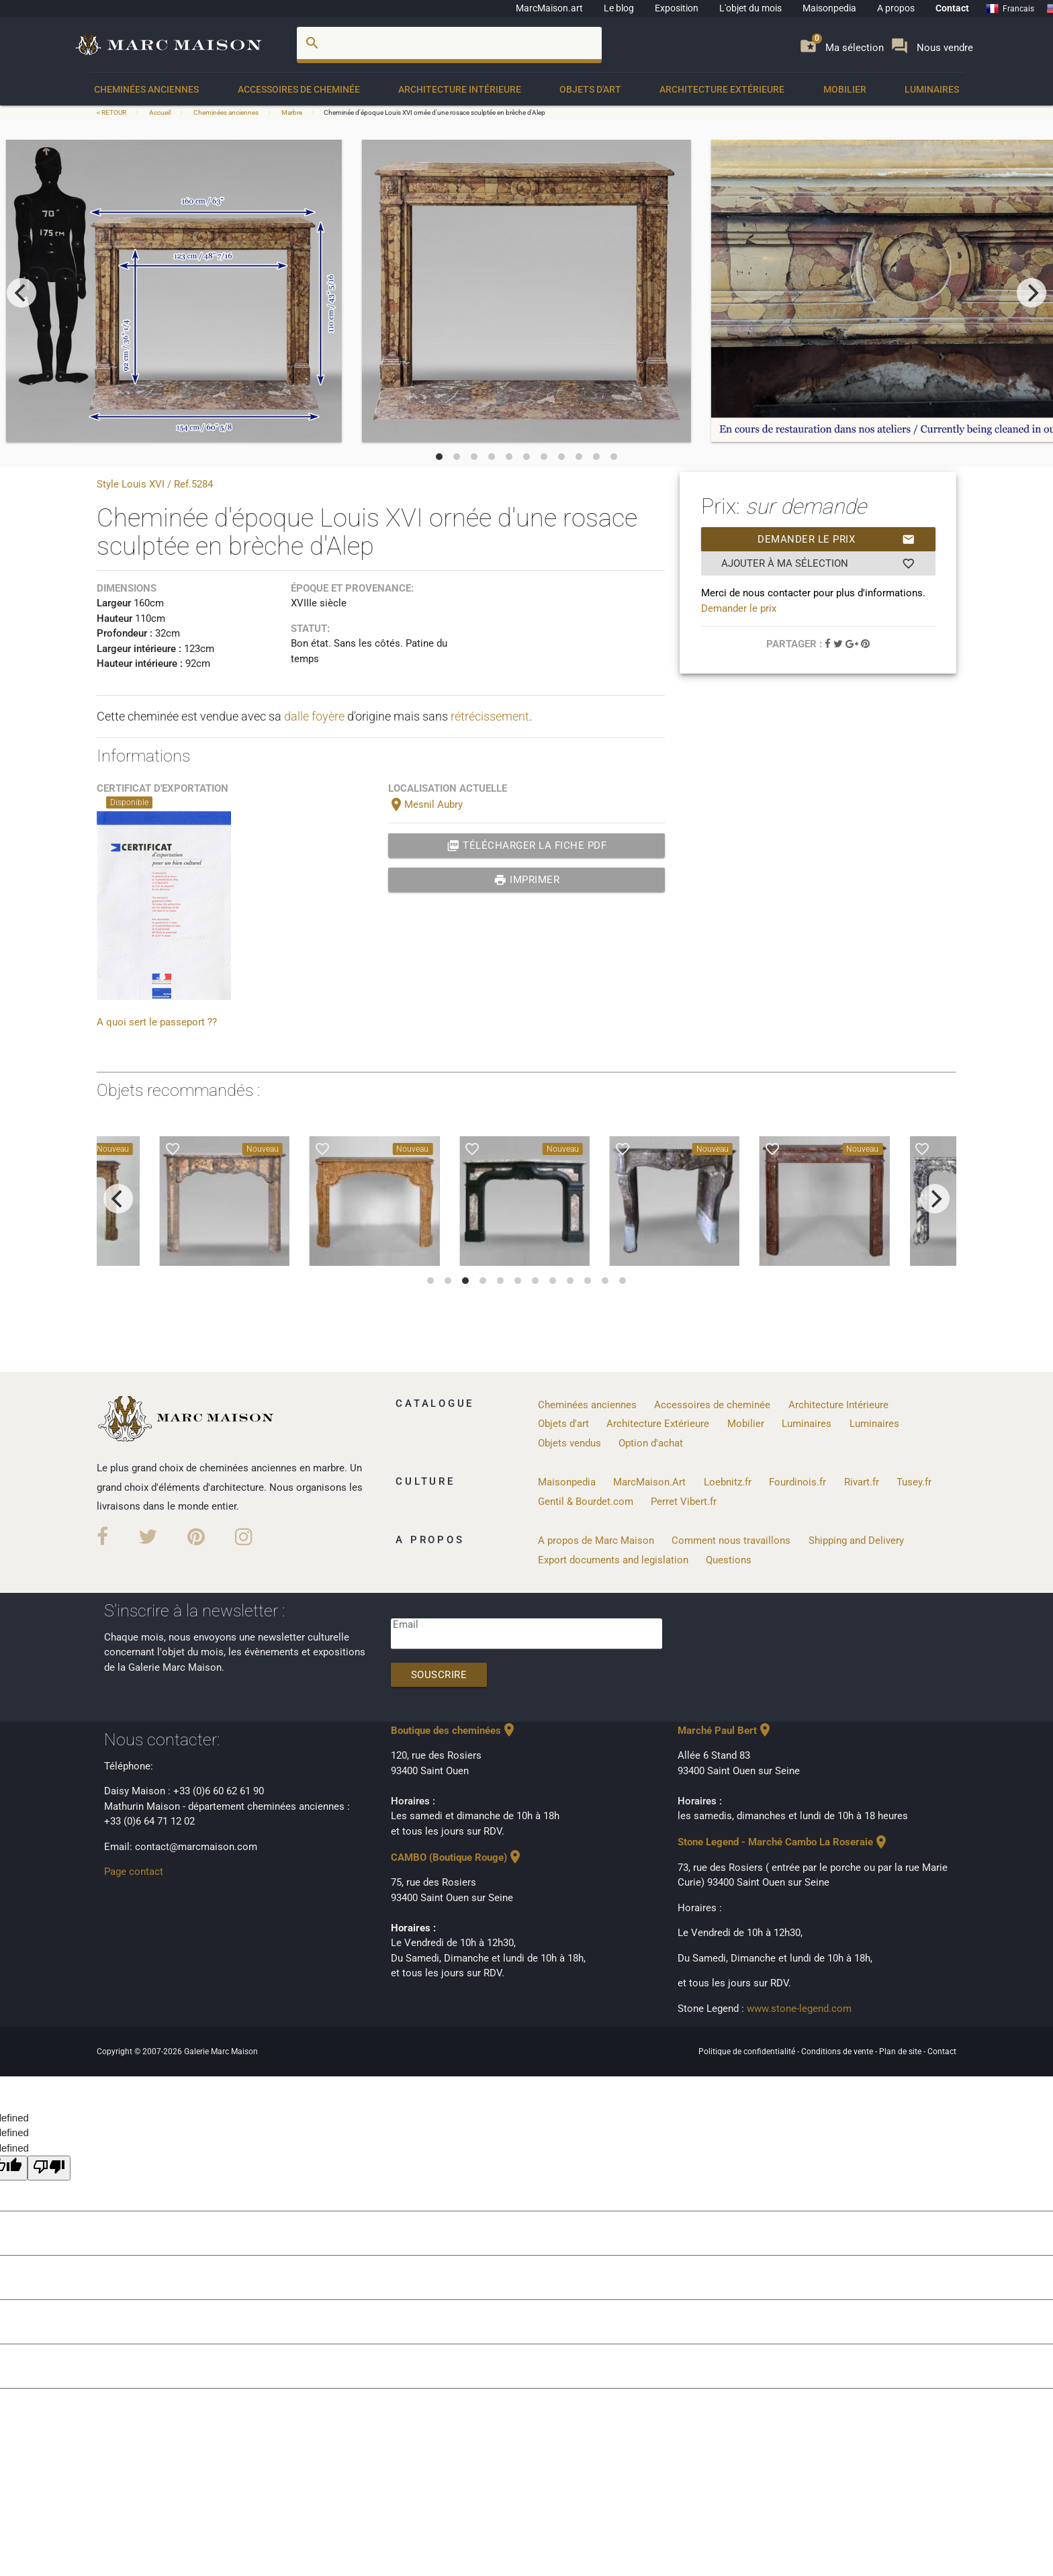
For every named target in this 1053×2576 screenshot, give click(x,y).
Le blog (619, 8)
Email (405, 1624)
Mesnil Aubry (425, 804)
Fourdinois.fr (797, 1482)
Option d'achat (651, 1443)
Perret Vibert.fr (684, 1502)
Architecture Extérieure (721, 89)
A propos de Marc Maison (596, 1540)
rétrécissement (490, 716)
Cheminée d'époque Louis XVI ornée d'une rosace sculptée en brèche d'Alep (434, 112)
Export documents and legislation (613, 1560)
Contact (952, 8)
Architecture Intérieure (459, 89)
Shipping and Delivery (856, 1540)
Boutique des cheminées (454, 1730)
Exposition (676, 8)
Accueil (160, 112)
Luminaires (932, 89)
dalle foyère (314, 716)
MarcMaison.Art (649, 1482)
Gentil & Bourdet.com (585, 1502)
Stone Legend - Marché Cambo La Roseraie (783, 1842)
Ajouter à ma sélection (818, 563)
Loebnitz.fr (727, 1482)
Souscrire (439, 1675)
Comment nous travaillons (731, 1540)
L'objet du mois (750, 8)
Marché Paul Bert (725, 1730)
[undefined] (49, 2168)
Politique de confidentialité (747, 2051)
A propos (896, 8)
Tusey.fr (914, 1482)
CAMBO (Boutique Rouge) (457, 1857)
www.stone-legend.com (799, 2009)
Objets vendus (569, 1443)
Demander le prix (836, 539)
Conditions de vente (838, 2051)
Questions (728, 1560)
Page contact (133, 1872)
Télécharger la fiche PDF (527, 845)
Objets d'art (590, 89)
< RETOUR (112, 112)
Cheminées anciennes (146, 89)
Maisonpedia (829, 8)
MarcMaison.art (549, 8)
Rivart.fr (861, 1482)
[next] (1031, 293)
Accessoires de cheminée (299, 89)
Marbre (292, 112)
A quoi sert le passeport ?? (157, 1022)
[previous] (21, 293)
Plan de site (901, 2051)
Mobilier (844, 89)
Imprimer (527, 880)
